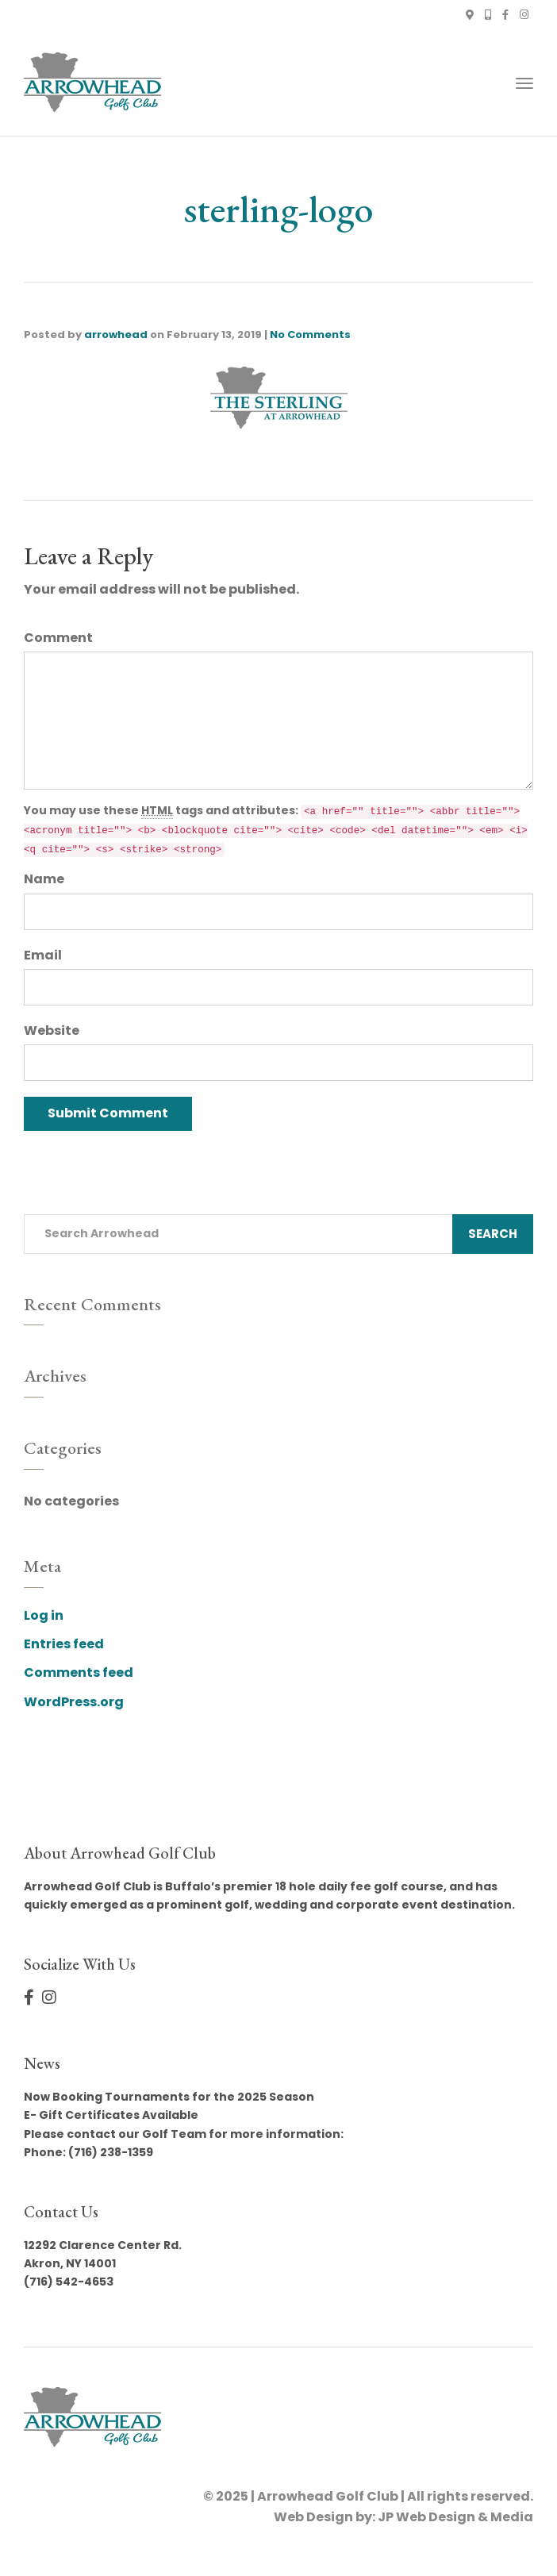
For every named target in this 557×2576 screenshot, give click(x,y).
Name (44, 879)
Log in (43, 1615)
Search (492, 1233)
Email (43, 955)
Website (51, 1030)
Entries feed (64, 1644)
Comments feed (78, 1672)
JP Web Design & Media (455, 2517)
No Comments (310, 334)
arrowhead (116, 334)
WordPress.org (74, 1702)
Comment (58, 638)
